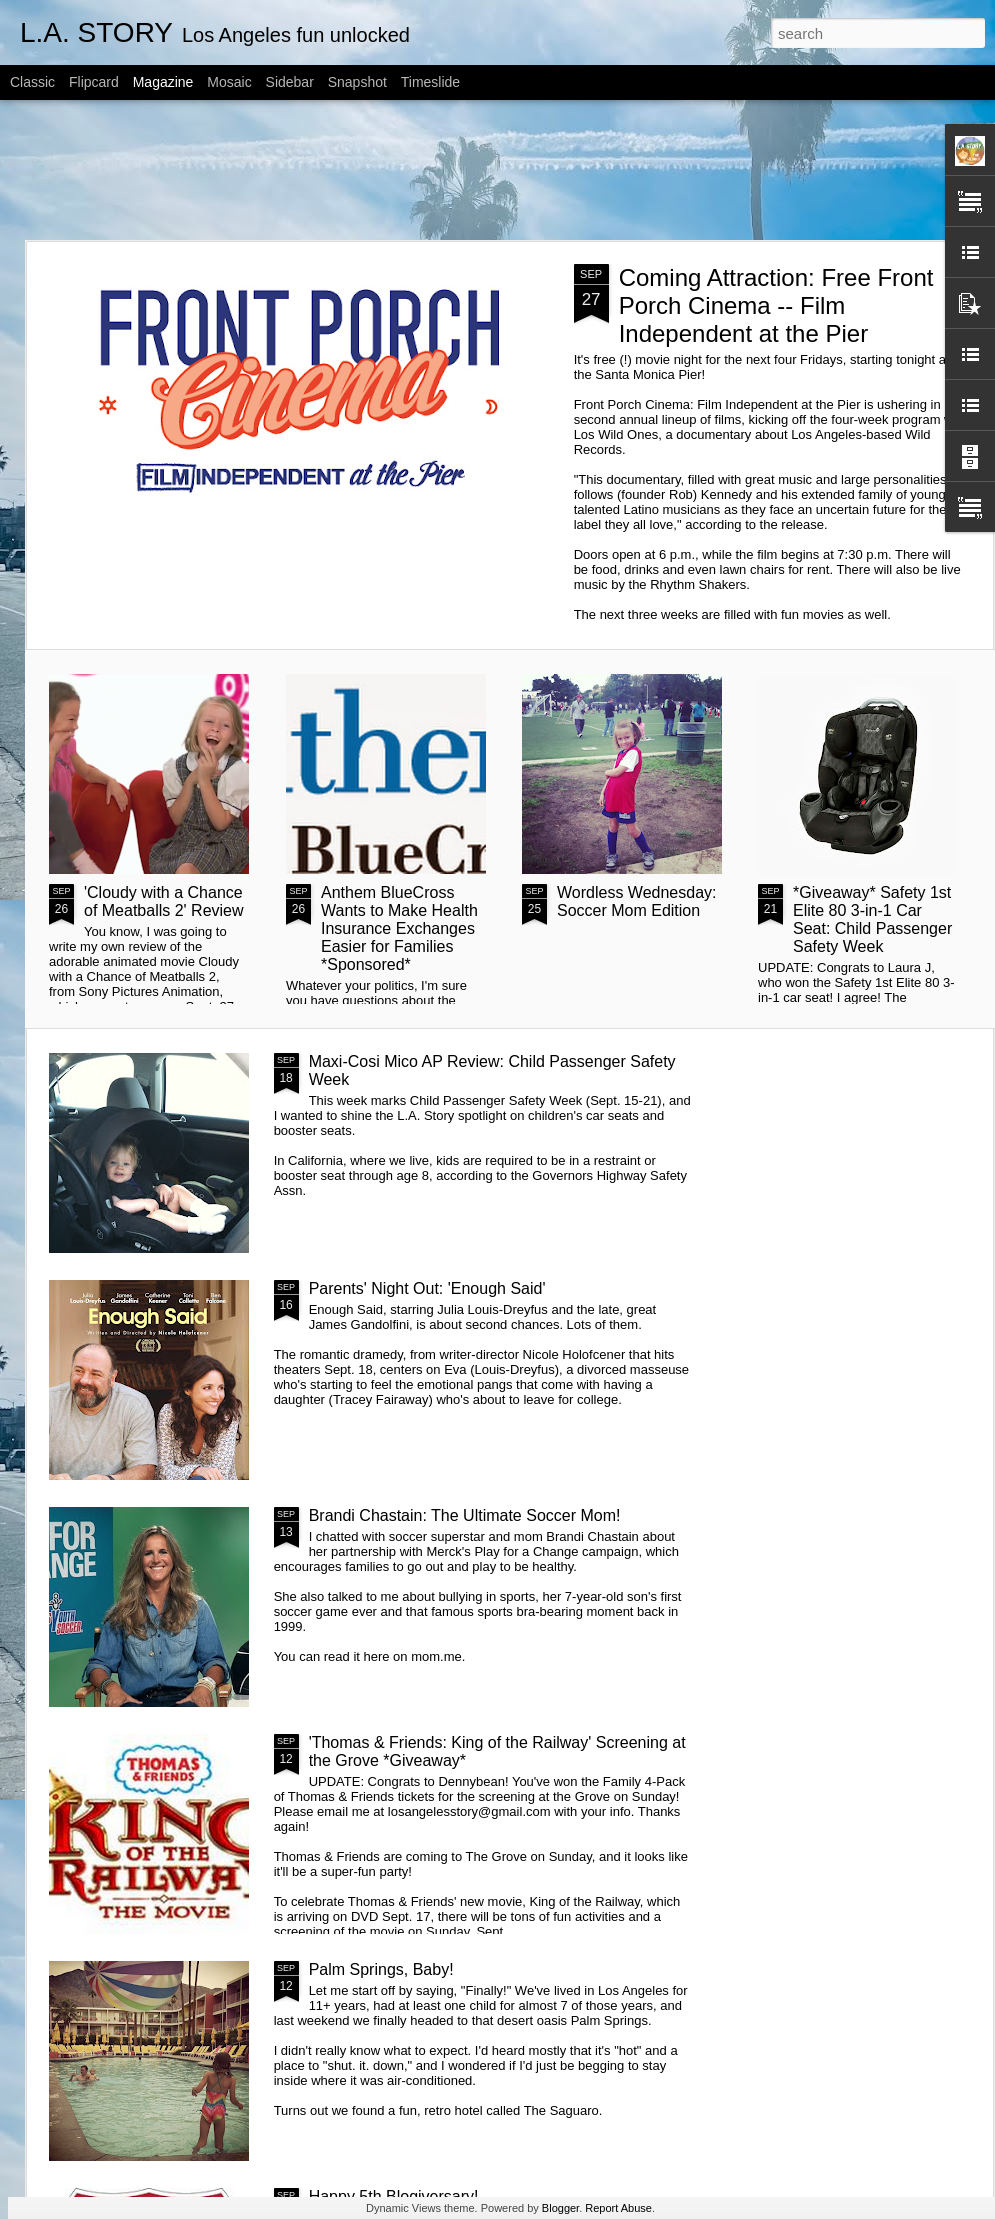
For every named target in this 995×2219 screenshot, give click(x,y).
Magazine (163, 82)
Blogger (560, 2208)
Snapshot (357, 82)
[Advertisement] (498, 170)
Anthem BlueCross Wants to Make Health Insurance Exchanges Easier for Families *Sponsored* (399, 928)
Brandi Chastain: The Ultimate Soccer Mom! (465, 1515)
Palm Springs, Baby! (381, 1969)
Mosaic (229, 82)
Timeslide (430, 82)
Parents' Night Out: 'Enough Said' (427, 1288)
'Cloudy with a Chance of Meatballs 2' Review (164, 901)
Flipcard (94, 82)
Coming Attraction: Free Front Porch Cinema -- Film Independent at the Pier (776, 305)
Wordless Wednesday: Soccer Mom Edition (636, 901)
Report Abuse (618, 2208)
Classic (32, 82)
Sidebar (290, 82)
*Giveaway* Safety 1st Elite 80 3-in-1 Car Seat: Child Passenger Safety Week (872, 919)
